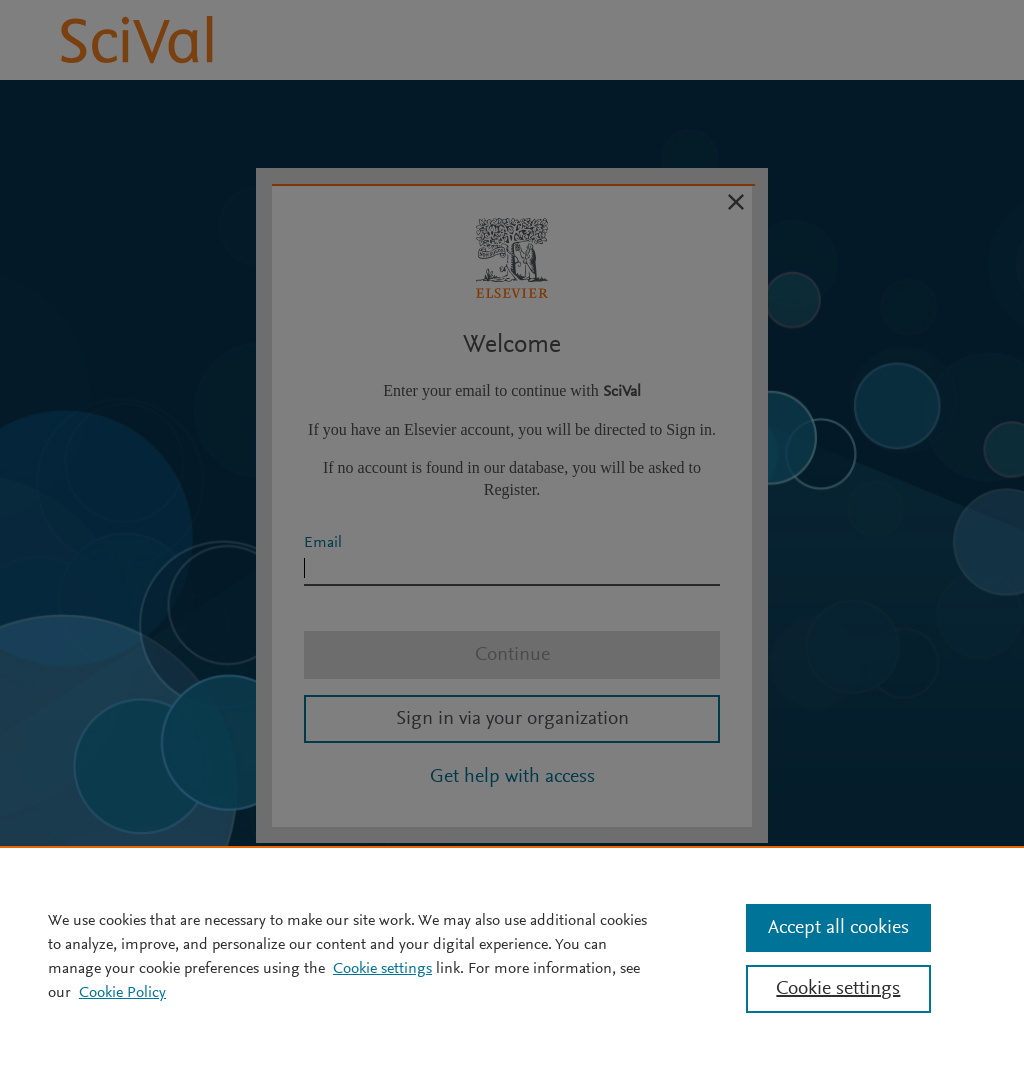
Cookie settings (382, 969)
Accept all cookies (838, 928)
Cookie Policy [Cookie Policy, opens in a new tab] (122, 993)
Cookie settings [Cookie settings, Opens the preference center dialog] (838, 989)
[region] (512, 956)
